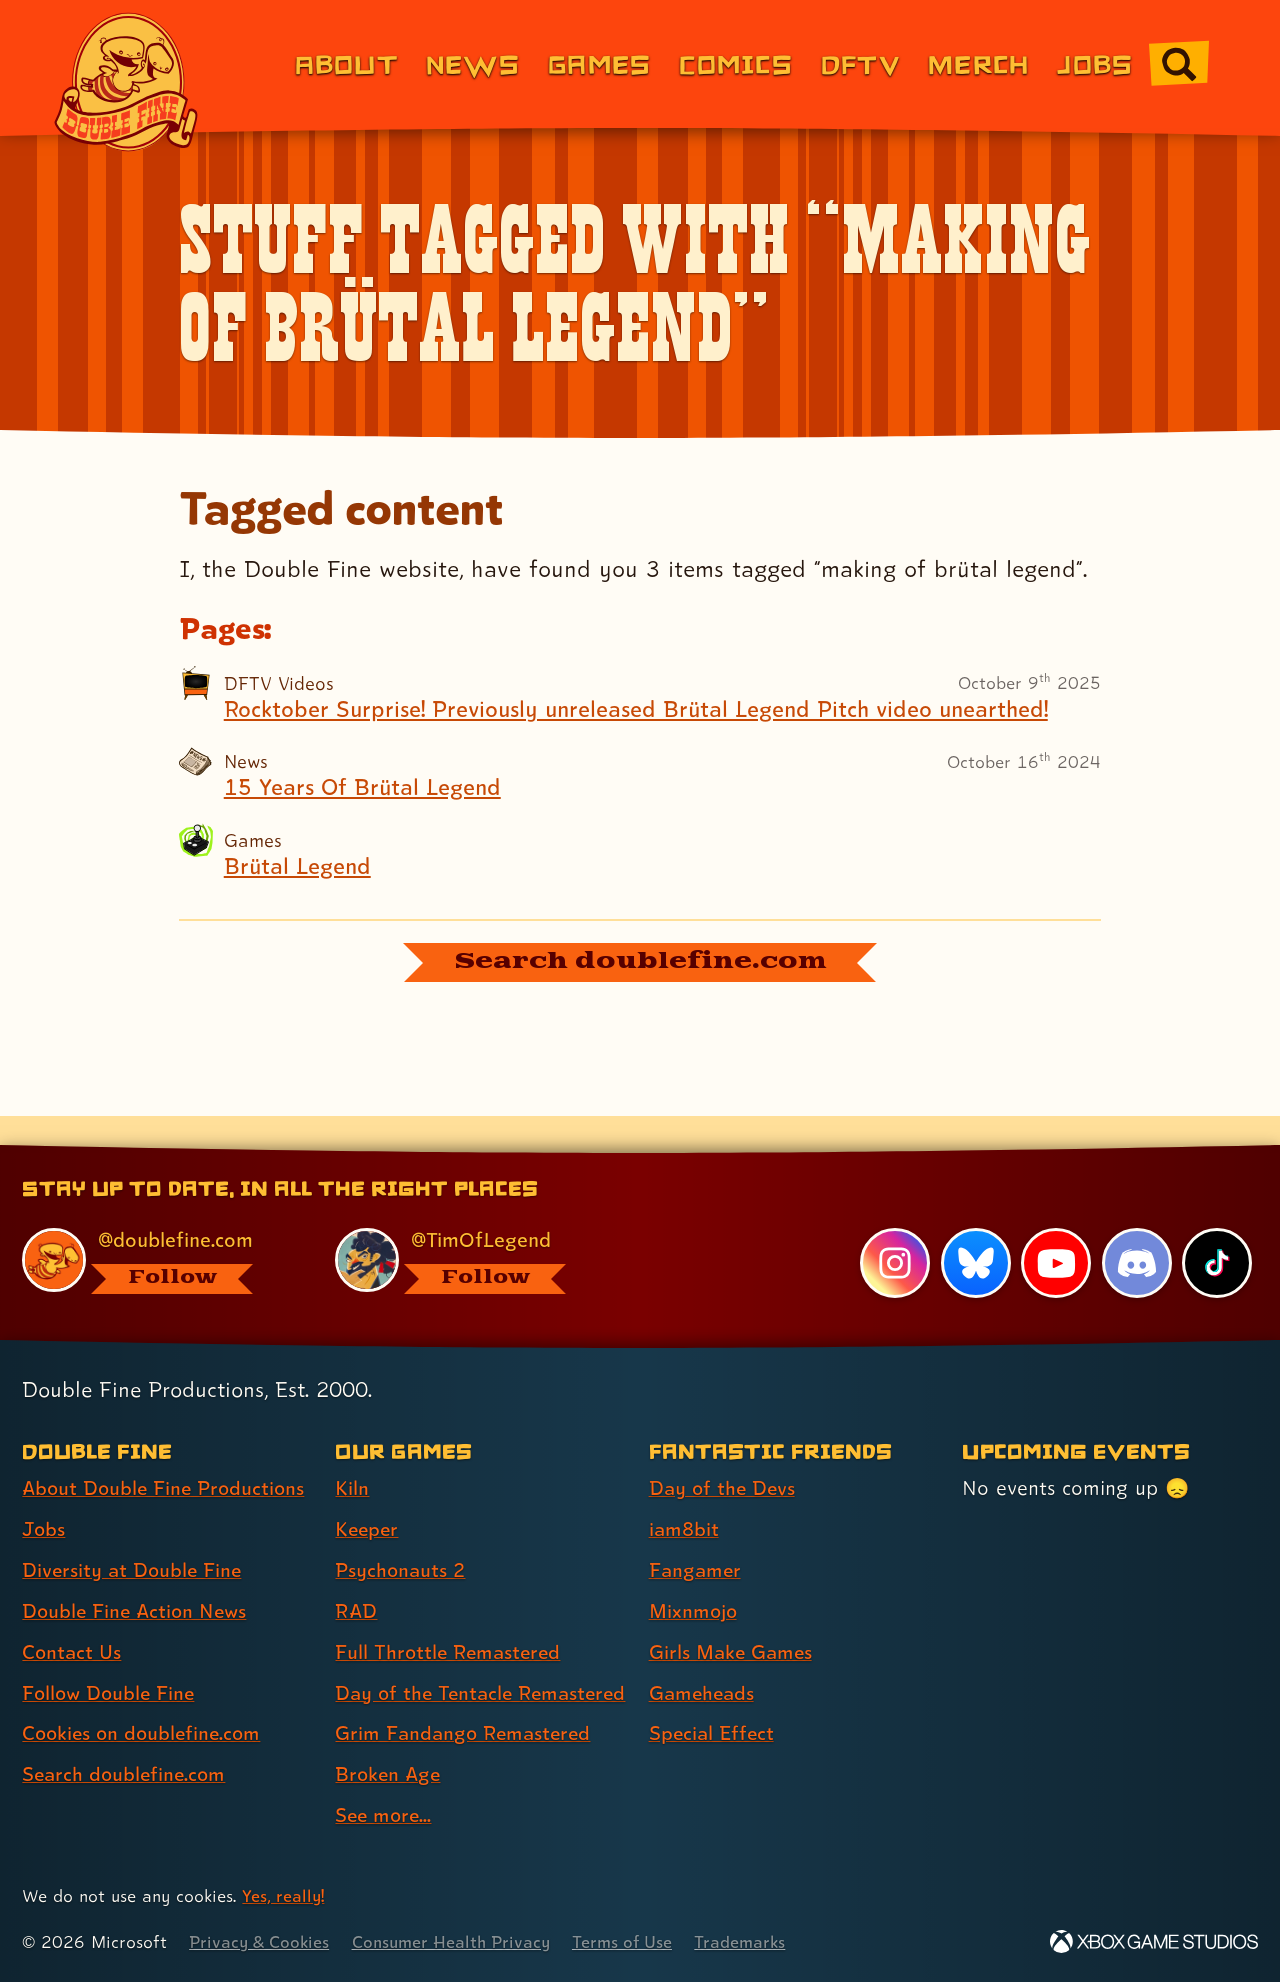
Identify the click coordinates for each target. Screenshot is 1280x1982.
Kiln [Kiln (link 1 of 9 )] (352, 1454)
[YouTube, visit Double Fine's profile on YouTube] (1056, 1229)
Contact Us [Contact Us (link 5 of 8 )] (72, 1617)
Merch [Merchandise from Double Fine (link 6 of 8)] (978, 63)
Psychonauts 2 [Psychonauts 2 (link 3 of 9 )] (401, 1536)
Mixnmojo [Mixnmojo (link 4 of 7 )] (695, 1576)
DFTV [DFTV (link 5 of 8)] (860, 63)
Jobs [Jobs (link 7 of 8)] (1095, 63)
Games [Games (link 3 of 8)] (599, 63)
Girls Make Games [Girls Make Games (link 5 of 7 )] (733, 1617)
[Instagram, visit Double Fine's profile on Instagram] (895, 1229)
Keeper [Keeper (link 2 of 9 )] (368, 1495)
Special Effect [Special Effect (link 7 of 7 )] (713, 1699)
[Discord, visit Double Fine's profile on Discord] (1136, 1229)
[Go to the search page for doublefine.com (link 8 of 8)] (1179, 64)
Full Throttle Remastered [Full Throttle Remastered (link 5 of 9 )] (450, 1617)
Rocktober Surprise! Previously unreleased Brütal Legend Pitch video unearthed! (647, 709)
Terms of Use (632, 1942)
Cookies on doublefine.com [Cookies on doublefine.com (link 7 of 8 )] (145, 1699)
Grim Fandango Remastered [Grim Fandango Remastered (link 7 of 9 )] (466, 1734)
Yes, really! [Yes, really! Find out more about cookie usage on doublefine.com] (283, 1896)
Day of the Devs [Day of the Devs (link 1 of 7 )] (724, 1454)
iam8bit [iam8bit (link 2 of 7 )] (684, 1495)
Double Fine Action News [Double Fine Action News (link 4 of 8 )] (137, 1576)
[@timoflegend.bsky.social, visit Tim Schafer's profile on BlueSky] (469, 1226)
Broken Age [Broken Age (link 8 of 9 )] (389, 1775)
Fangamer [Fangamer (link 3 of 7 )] (696, 1536)
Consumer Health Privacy (457, 1942)
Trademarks (751, 1942)
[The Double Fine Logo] (127, 82)
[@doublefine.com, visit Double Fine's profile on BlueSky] (156, 1226)
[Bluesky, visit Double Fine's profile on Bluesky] (975, 1229)
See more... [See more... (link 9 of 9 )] (385, 1816)
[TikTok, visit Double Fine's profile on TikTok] (1217, 1229)
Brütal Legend (299, 866)
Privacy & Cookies (260, 1942)
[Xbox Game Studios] (1154, 1942)
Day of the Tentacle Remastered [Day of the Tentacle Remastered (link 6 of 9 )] (426, 1675)
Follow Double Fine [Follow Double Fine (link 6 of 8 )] (111, 1658)
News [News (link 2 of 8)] (473, 63)
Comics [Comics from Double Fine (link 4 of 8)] (736, 63)
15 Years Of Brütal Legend (365, 787)
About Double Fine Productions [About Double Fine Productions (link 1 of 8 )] (167, 1454)
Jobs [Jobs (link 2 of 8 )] (44, 1495)
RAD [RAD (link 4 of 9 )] (356, 1576)
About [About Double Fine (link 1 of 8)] (346, 63)
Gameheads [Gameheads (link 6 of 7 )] (703, 1658)
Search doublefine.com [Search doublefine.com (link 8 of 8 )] (126, 1740)
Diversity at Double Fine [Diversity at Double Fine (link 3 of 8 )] (134, 1536)
